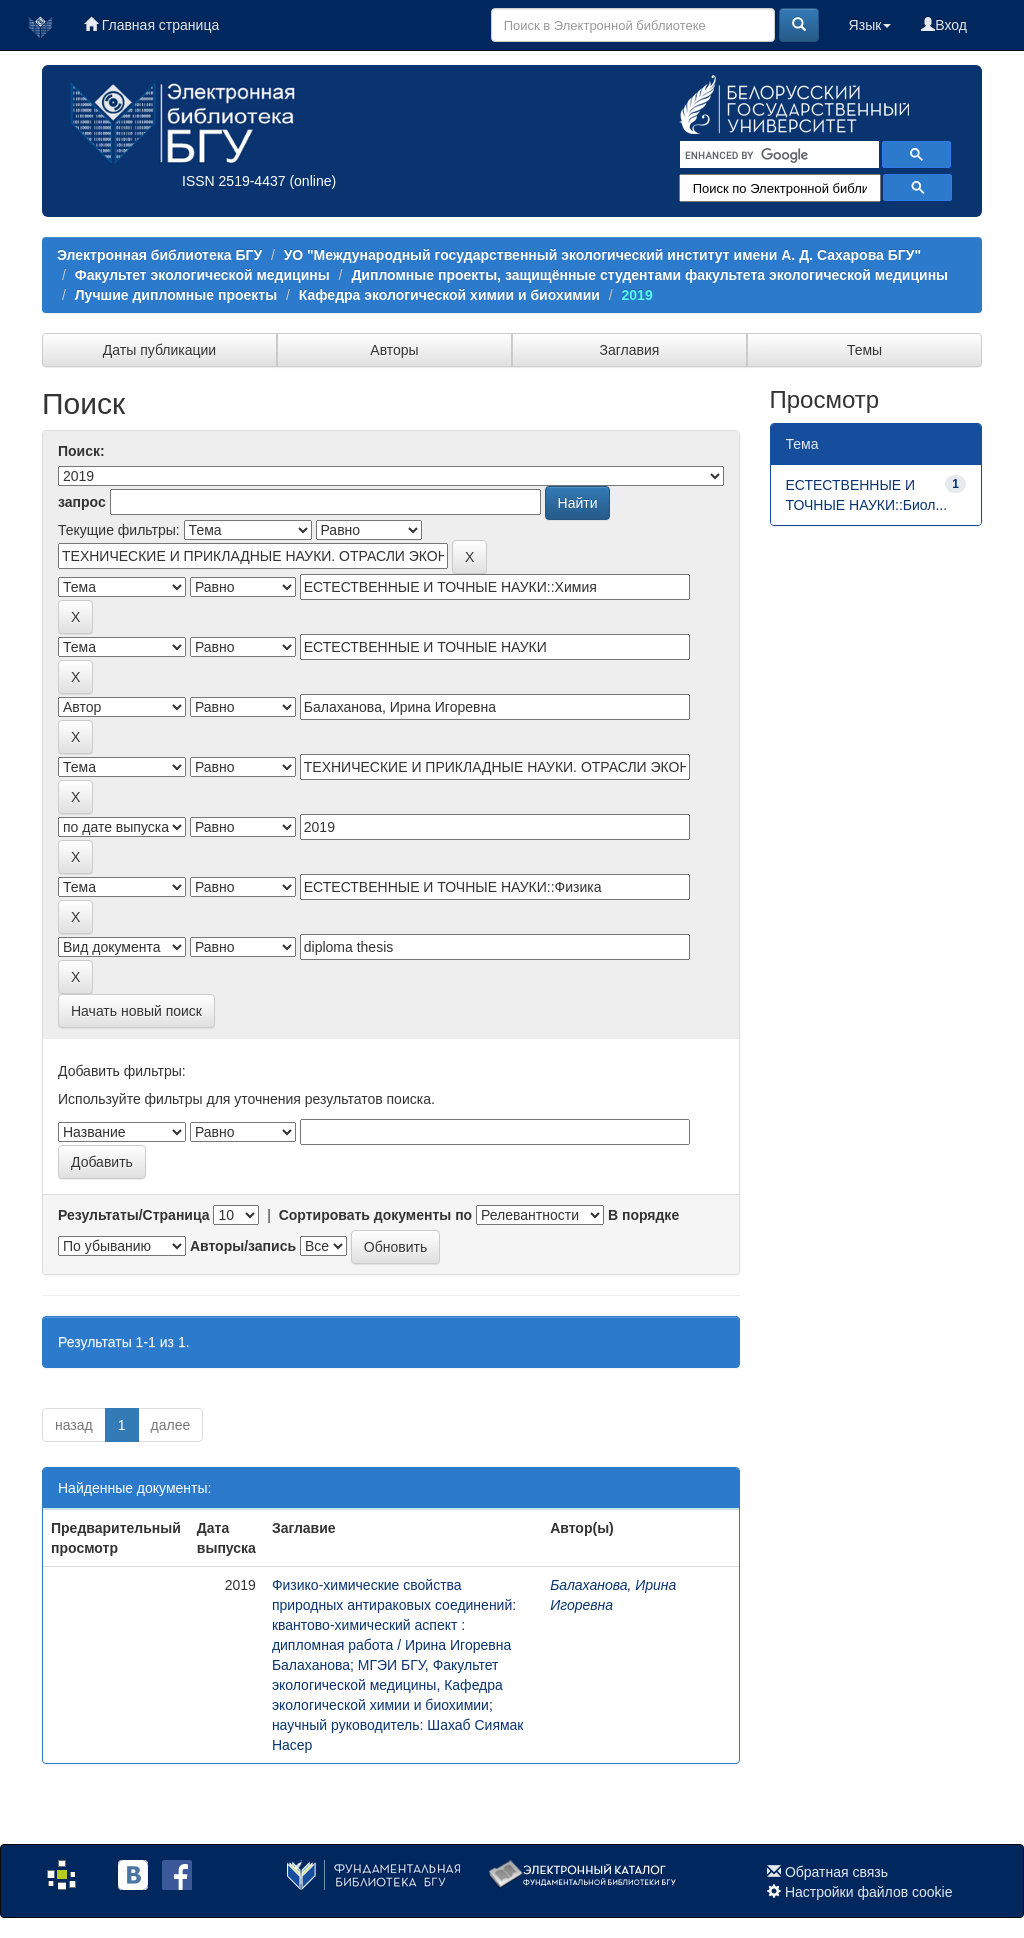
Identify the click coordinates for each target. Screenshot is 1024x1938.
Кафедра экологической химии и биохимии (449, 295)
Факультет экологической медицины (202, 275)
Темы (864, 350)
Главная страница (151, 25)
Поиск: (81, 451)
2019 (637, 295)
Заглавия (630, 350)
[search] (777, 155)
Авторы (394, 350)
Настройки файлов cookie (869, 1892)
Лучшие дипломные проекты (176, 295)
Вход (944, 25)
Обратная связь (836, 1872)
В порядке (643, 1215)
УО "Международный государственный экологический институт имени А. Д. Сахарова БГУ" (602, 255)
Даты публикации (159, 350)
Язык (870, 25)
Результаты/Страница (134, 1215)
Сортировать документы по (376, 1215)
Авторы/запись (243, 1246)
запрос (82, 502)
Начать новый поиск (136, 1011)
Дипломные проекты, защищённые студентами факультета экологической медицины (649, 275)
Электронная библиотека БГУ (159, 255)
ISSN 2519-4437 (234, 181)
